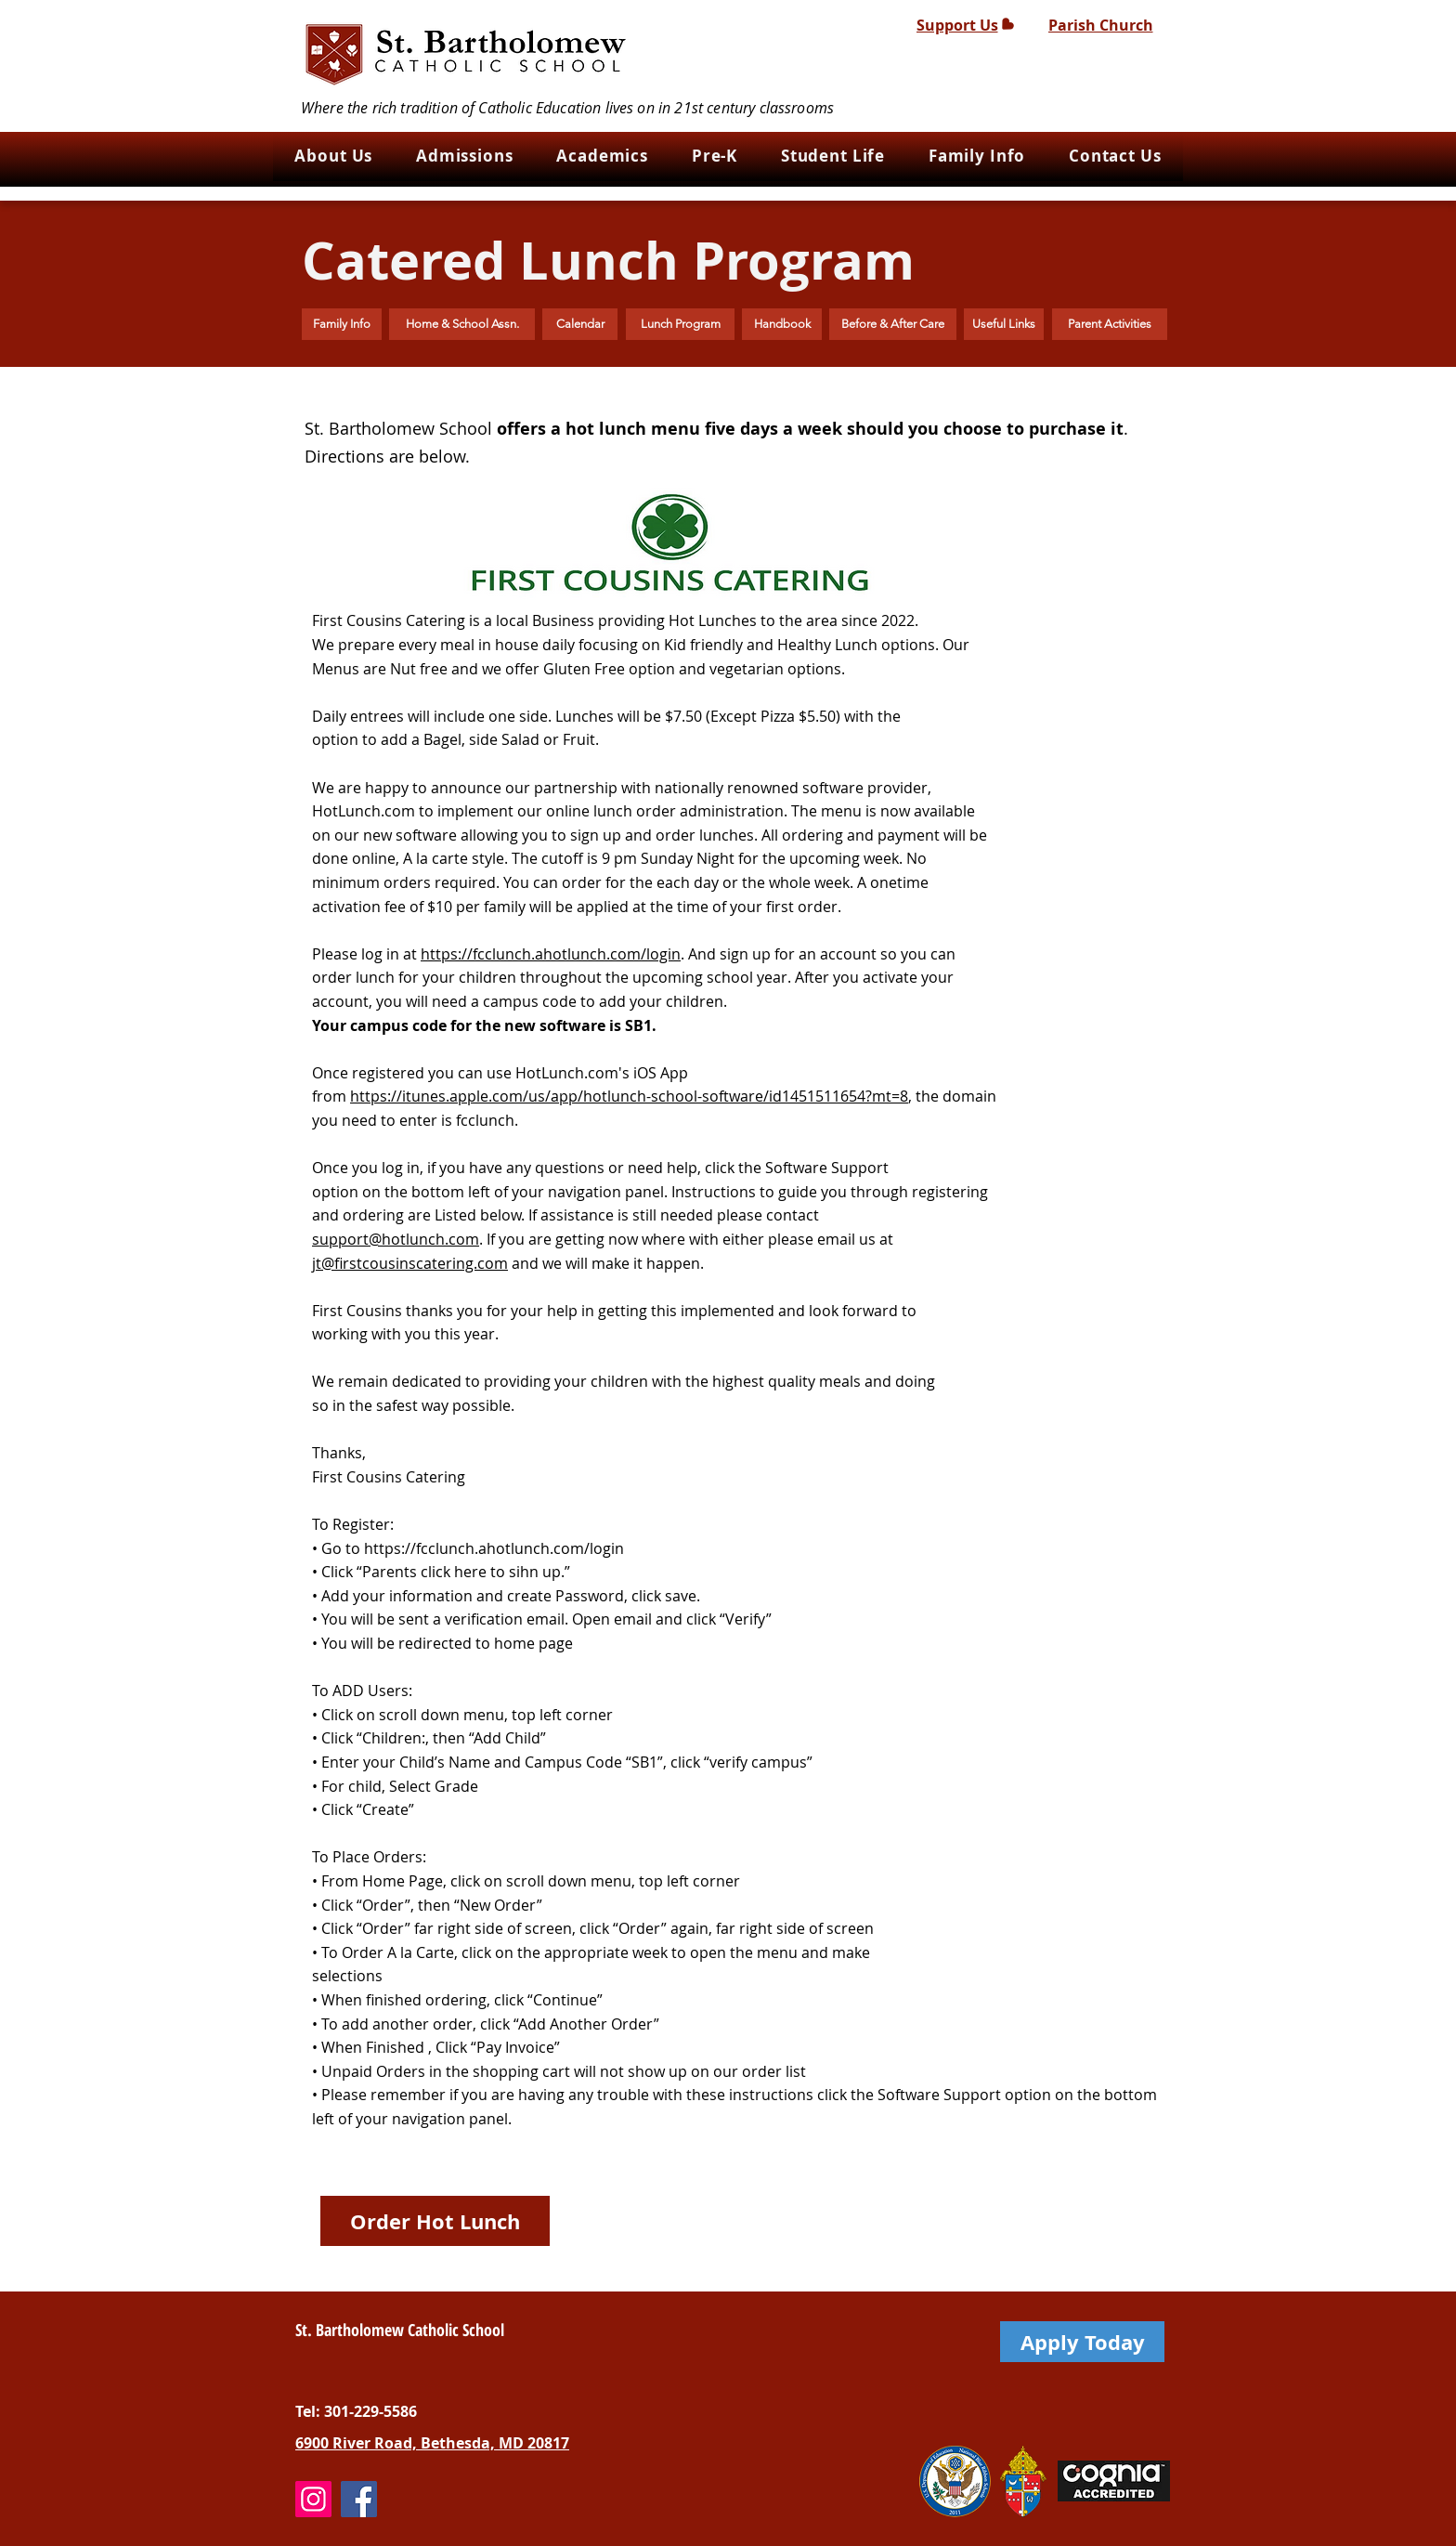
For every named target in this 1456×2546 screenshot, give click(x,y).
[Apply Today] (1082, 2341)
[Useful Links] (1004, 324)
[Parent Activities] (1109, 324)
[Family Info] (342, 324)
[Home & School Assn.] (462, 324)
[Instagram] (313, 2499)
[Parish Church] (1100, 24)
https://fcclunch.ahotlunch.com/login (551, 954)
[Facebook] (359, 2499)
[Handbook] (782, 324)
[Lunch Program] (680, 324)
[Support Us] (965, 24)
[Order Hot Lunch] (435, 2221)
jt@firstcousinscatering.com (410, 1263)
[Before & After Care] (892, 324)
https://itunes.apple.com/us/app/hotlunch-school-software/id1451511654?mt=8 (629, 1096)
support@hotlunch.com (395, 1239)
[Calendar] (580, 324)
